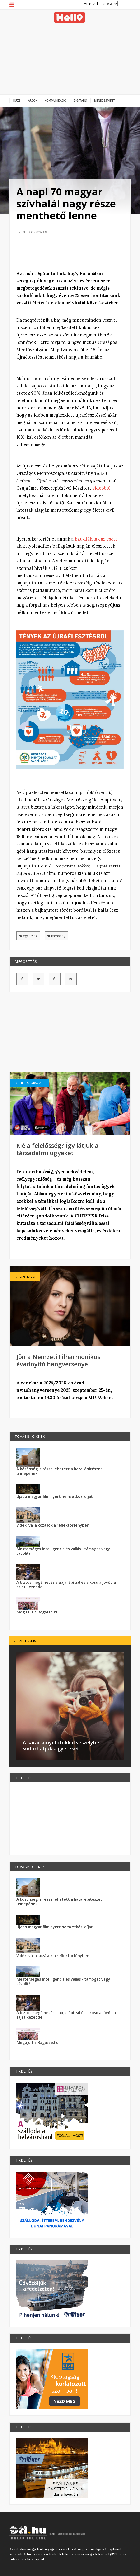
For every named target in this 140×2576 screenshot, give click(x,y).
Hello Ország (33, 232)
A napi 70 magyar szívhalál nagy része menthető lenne (66, 203)
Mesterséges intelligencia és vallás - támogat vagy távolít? (63, 1551)
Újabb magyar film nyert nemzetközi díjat (54, 1496)
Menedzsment (104, 100)
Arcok (32, 100)
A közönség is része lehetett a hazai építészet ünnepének (59, 1471)
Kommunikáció (55, 100)
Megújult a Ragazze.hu (37, 1612)
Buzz (17, 100)
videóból (102, 488)
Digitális (80, 100)
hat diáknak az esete (96, 539)
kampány (56, 936)
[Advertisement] (70, 58)
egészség (28, 936)
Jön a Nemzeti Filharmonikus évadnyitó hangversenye (58, 1360)
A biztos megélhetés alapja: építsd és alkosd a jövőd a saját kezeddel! (66, 1584)
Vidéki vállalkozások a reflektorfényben (52, 1525)
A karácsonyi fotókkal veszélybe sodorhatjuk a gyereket (61, 1745)
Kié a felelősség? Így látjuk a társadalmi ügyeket (57, 1149)
